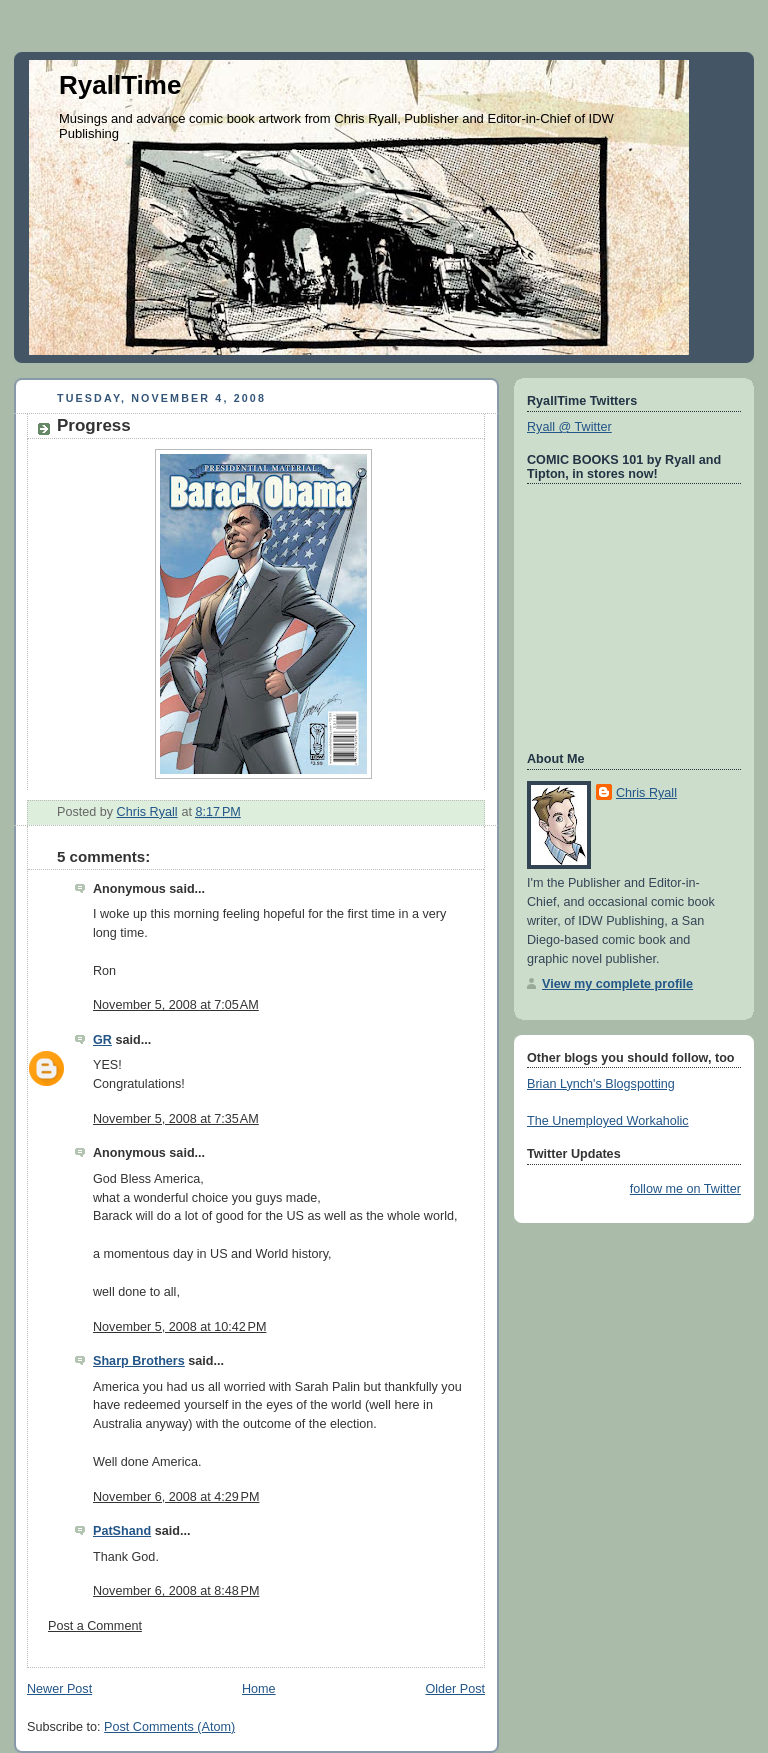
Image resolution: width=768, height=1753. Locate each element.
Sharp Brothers (139, 1361)
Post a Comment (95, 1626)
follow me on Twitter (685, 1189)
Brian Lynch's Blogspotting (601, 1084)
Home (259, 1689)
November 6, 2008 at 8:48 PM (176, 1591)
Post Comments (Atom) (169, 1727)
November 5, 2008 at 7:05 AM (176, 1005)
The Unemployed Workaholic (608, 1121)
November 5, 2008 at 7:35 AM (176, 1119)
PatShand (122, 1531)
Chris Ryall (646, 793)
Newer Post (59, 1689)
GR (102, 1040)
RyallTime (120, 85)
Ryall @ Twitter (569, 427)
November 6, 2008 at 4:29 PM (176, 1497)
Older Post (455, 1689)
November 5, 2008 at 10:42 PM (179, 1327)
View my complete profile (617, 984)
